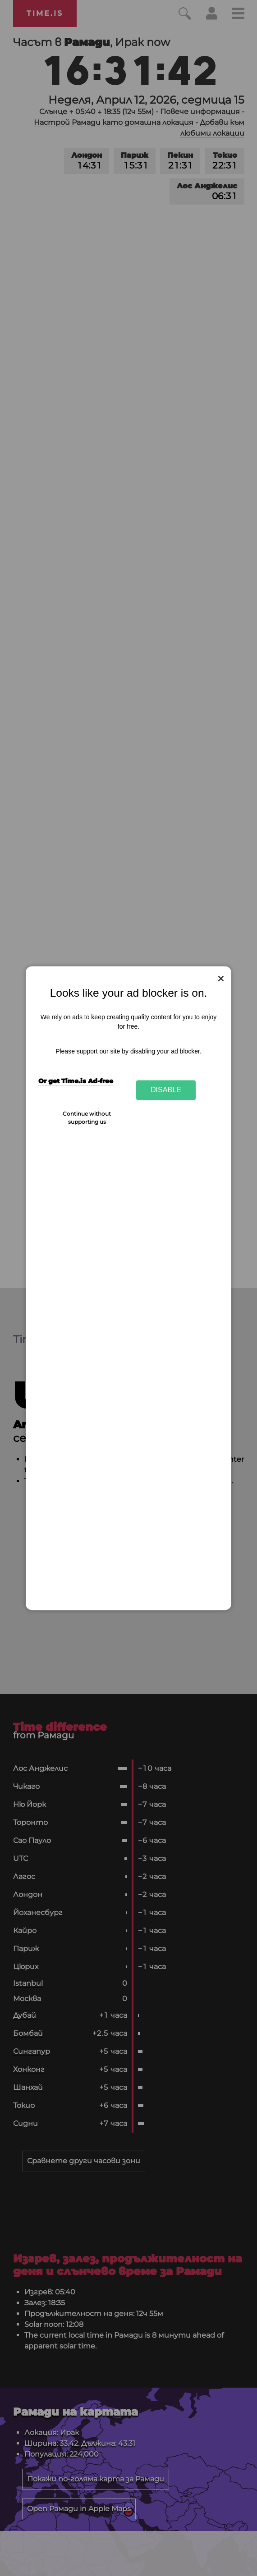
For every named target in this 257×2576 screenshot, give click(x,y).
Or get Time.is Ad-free (75, 1081)
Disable (166, 1090)
